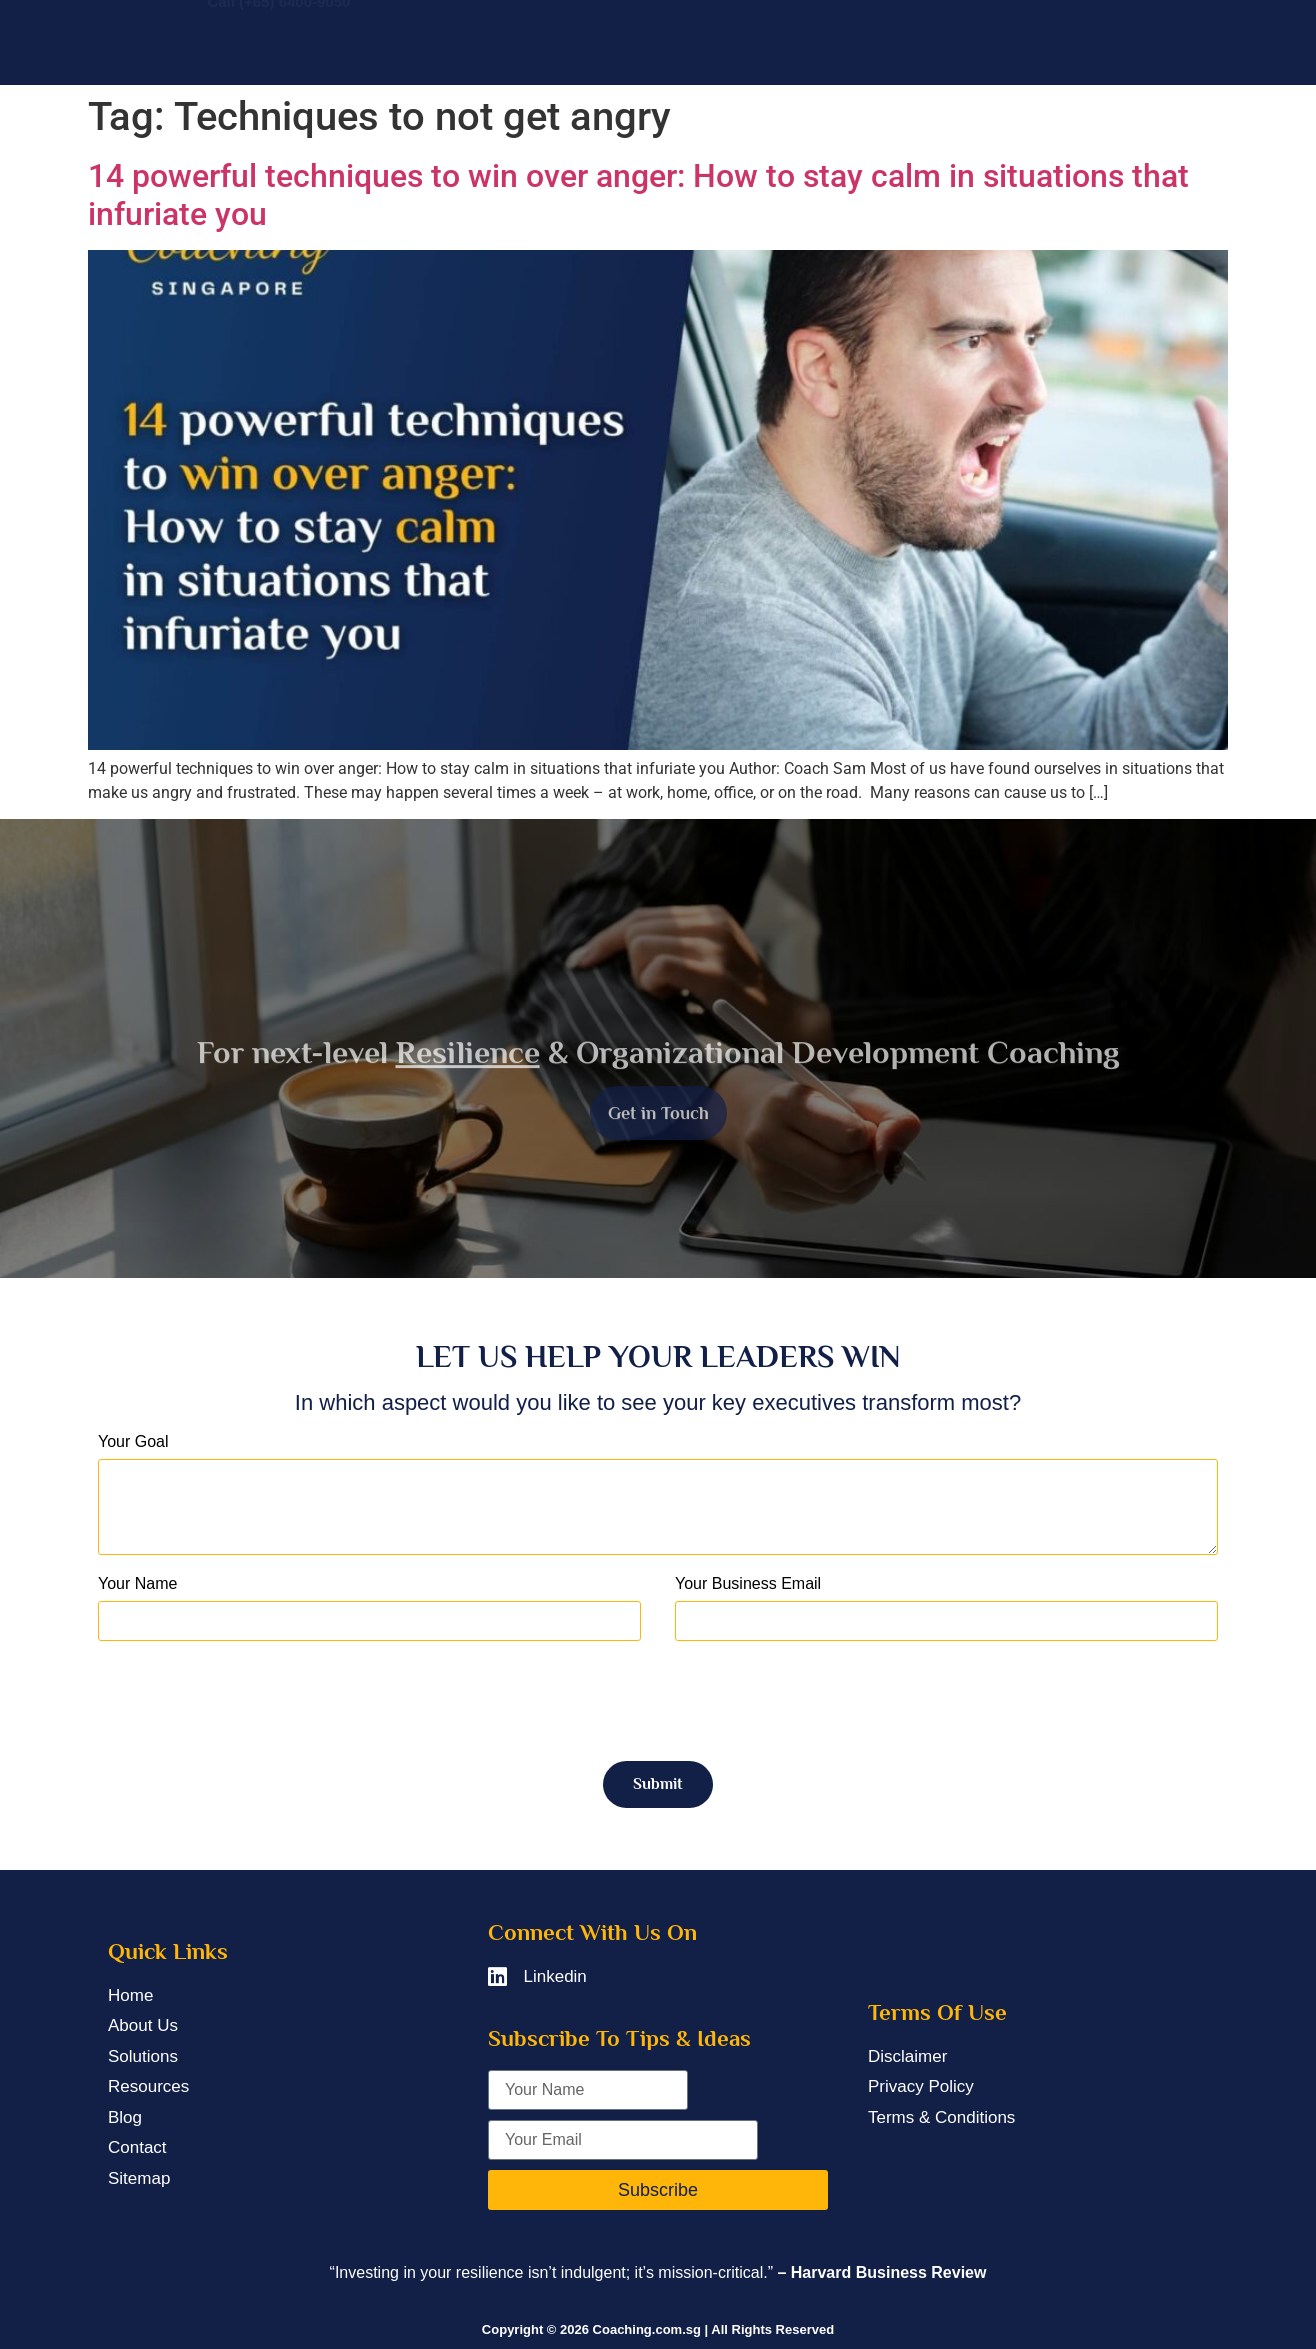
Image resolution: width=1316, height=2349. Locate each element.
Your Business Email (748, 1584)
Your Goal (133, 1442)
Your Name (137, 1584)
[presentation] (250, 1701)
